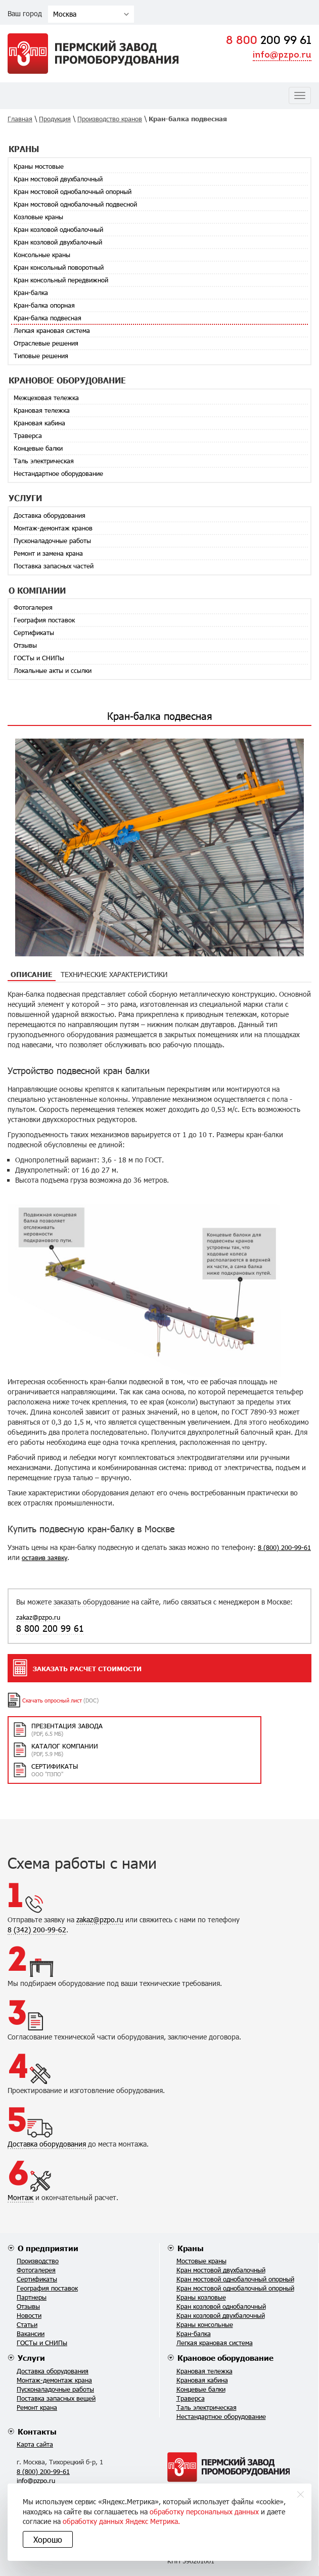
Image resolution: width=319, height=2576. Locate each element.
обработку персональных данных (204, 2511)
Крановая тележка (42, 410)
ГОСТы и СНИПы (39, 658)
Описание (32, 974)
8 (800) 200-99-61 (284, 1547)
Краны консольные (204, 2324)
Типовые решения (41, 356)
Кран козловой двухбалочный (58, 242)
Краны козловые (201, 2297)
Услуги (31, 2357)
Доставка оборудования (49, 515)
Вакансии (30, 2333)
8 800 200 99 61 (50, 1628)
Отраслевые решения (46, 343)
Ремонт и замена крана (48, 553)
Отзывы (25, 645)
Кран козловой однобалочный (58, 229)
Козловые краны (38, 217)
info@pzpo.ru (282, 55)
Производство (38, 2261)
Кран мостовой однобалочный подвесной (75, 204)
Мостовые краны (201, 2261)
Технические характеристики (114, 974)
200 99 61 (268, 41)
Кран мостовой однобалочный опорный (72, 191)
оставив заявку (44, 1557)
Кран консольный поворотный (59, 267)
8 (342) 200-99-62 (37, 1929)
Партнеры (32, 2297)
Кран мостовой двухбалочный (58, 179)
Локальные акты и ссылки (53, 670)
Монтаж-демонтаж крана (54, 2380)
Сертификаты (34, 632)
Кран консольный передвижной (61, 280)
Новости (29, 2315)
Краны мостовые (39, 166)
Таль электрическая (44, 461)
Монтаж (20, 2197)
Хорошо (47, 2539)
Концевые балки (38, 448)
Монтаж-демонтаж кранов (53, 528)
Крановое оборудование (225, 2357)
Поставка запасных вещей (56, 2398)
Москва (64, 14)
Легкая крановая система (52, 330)
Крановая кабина (39, 423)
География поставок (44, 620)
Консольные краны (42, 255)
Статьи (27, 2324)
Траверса (28, 435)
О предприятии (48, 2248)
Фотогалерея (33, 607)
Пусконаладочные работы (52, 541)
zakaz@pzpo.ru (38, 1617)
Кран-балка (31, 292)
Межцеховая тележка (46, 398)
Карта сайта (35, 2444)
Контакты (37, 2431)
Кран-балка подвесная (47, 318)
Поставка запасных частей (54, 566)
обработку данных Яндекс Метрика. (121, 2521)
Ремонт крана (37, 2407)
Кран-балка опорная (44, 305)
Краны (190, 2248)
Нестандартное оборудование (58, 473)
